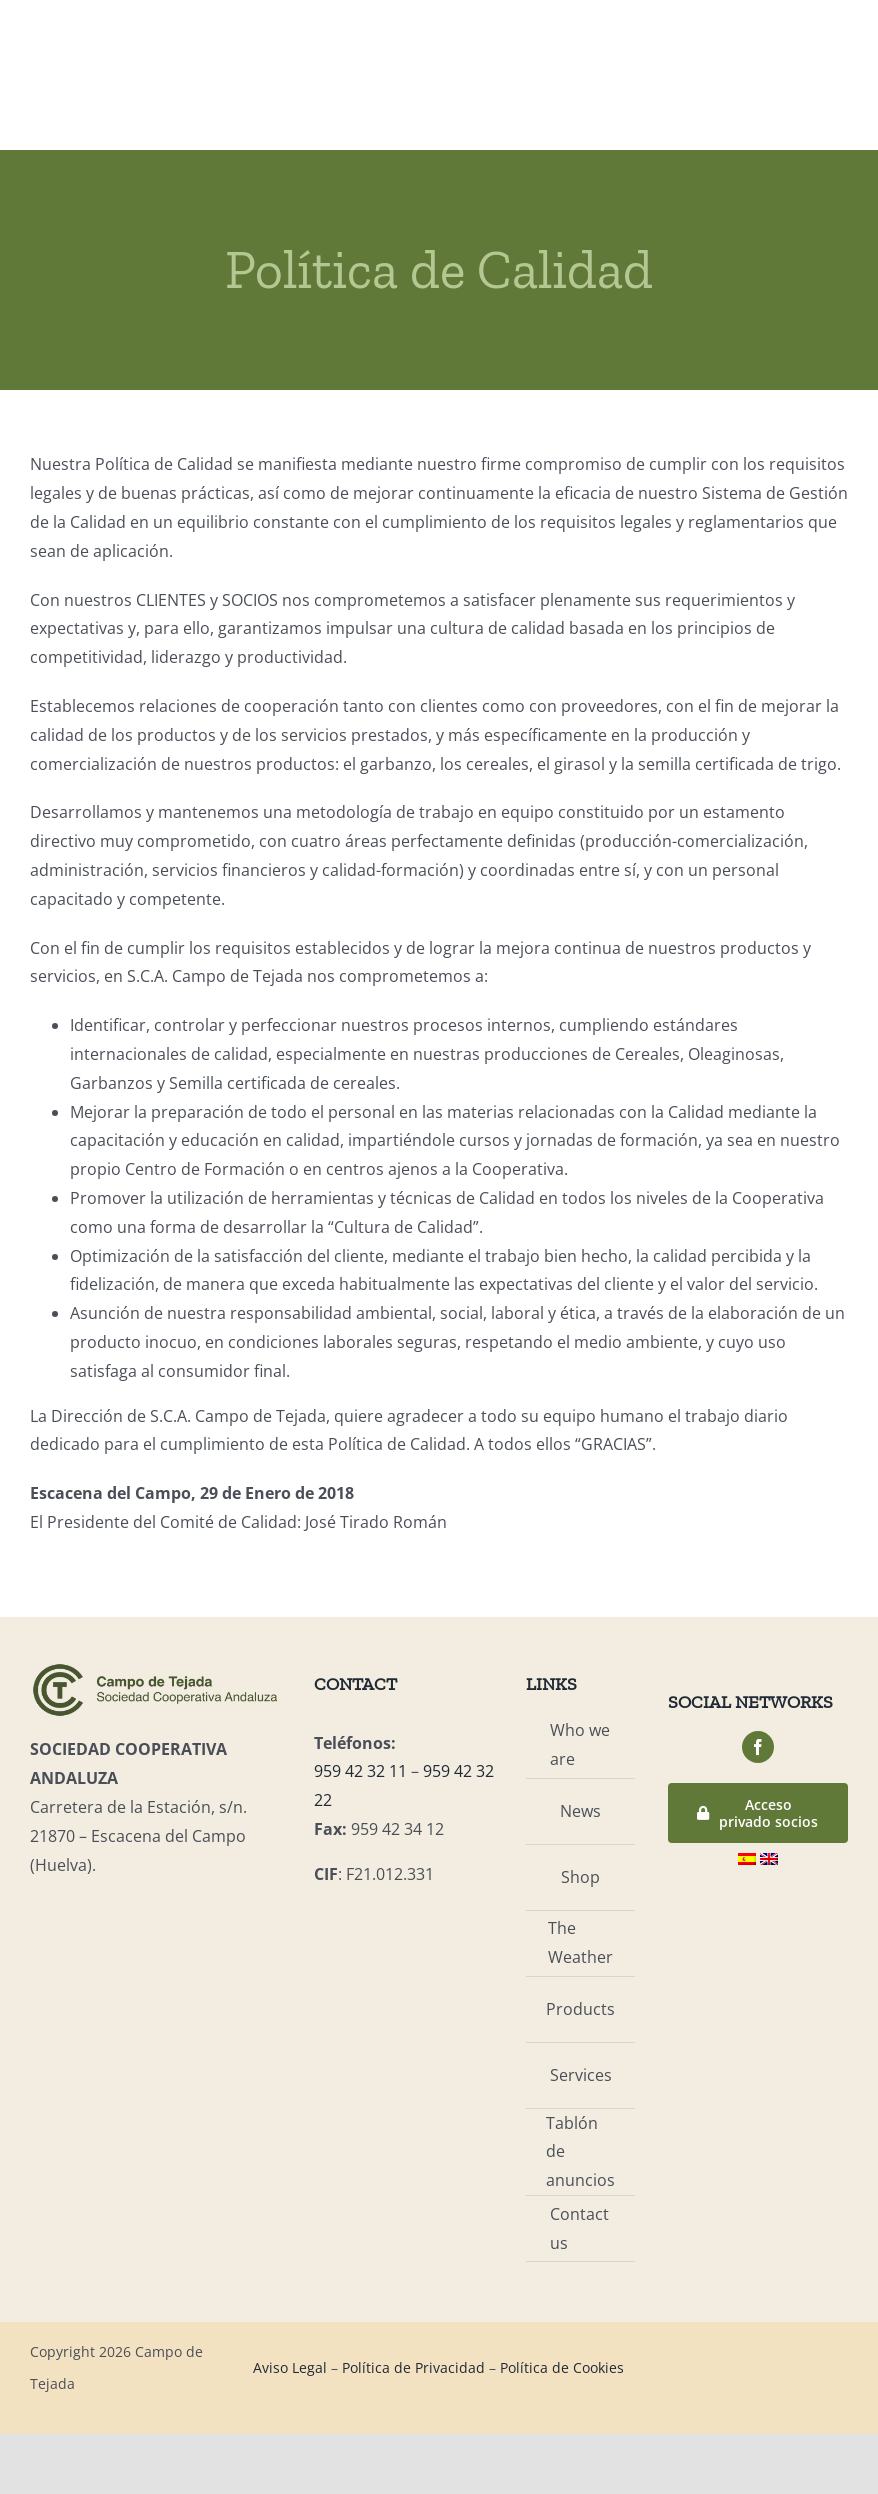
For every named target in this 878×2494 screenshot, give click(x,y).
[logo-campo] (155, 1669)
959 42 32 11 (360, 1771)
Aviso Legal (290, 2367)
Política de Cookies (562, 2367)
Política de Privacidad (413, 2367)
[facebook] (758, 1747)
